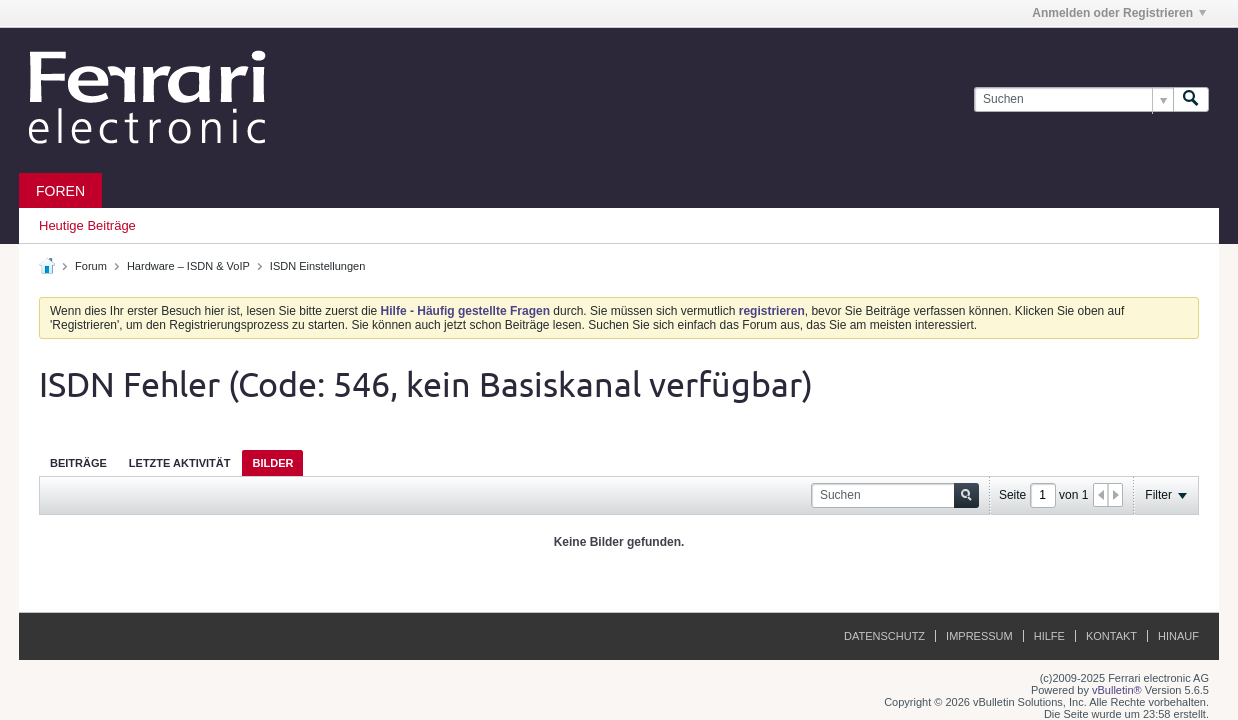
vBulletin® (1117, 690)
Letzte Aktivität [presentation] (180, 463)
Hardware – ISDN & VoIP (188, 266)
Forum (91, 266)
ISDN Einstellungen (317, 266)
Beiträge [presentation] (78, 463)
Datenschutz (884, 636)
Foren (60, 191)
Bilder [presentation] (272, 463)
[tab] (78, 462)
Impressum (979, 636)
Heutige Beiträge (87, 225)
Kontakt (1111, 636)
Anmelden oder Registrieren (1119, 13)
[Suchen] (1073, 99)
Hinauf (1178, 636)
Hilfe (1049, 636)
